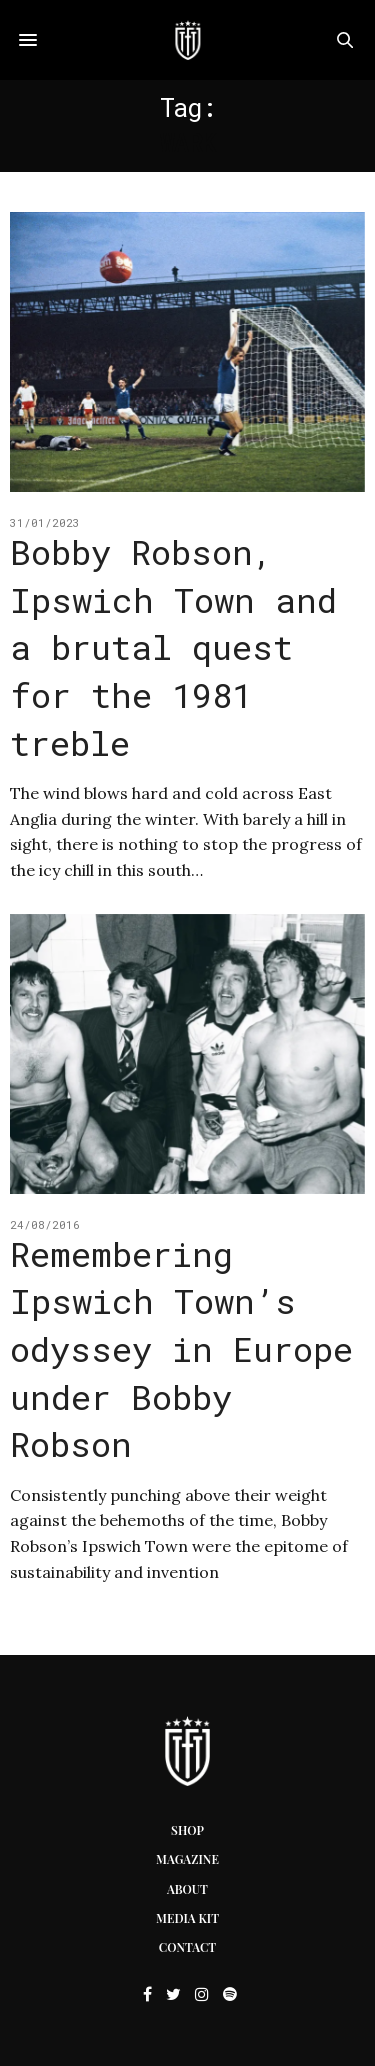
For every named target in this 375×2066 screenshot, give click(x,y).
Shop (187, 1830)
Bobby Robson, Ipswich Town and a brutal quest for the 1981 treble (173, 646)
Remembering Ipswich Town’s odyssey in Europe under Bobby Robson (181, 1348)
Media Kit (187, 1918)
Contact (187, 1947)
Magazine (187, 1859)
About (187, 1889)
